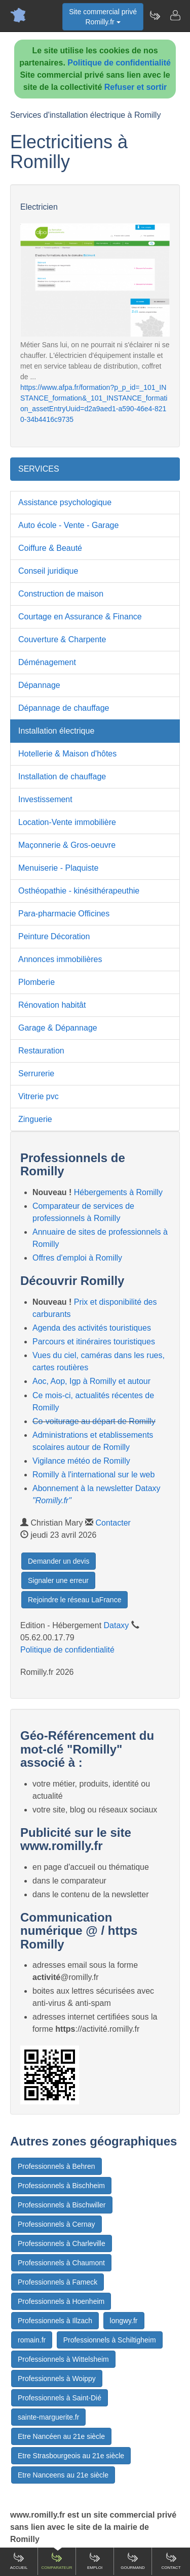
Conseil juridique (48, 571)
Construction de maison (60, 593)
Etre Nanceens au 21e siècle (63, 2475)
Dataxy (116, 1625)
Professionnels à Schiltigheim (109, 2340)
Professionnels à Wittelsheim (63, 2359)
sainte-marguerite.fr (48, 2417)
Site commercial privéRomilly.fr (103, 17)
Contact (170, 2561)
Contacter (112, 1522)
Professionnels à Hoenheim (61, 2301)
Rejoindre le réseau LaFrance (74, 1600)
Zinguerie (35, 1119)
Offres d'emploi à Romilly (77, 1257)
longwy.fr (124, 2321)
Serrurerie (36, 1073)
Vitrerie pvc (38, 1096)
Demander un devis (58, 1561)
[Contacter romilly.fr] (175, 15)
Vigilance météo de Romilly (81, 1461)
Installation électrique (56, 730)
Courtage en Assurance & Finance (80, 616)
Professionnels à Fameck (57, 2282)
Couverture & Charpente (62, 639)
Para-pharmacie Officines (63, 913)
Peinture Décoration (54, 936)
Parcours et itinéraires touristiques (93, 1341)
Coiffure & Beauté (50, 548)
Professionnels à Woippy (57, 2378)
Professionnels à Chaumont (61, 2263)
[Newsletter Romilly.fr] (154, 15)
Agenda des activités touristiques (91, 1328)
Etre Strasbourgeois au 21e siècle (71, 2456)
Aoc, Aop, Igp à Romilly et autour (91, 1381)
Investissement (45, 799)
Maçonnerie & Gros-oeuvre (67, 845)
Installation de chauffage (62, 776)
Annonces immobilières (60, 959)
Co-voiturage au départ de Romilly (94, 1421)
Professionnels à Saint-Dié (59, 2398)
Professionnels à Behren (56, 2166)
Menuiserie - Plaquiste (58, 868)
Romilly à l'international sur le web (93, 1474)
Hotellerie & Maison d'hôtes (67, 753)
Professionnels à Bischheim (61, 2186)
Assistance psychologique (64, 502)
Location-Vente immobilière (67, 822)
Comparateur (56, 2561)
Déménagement (47, 662)
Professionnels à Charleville (61, 2243)
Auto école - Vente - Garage (68, 525)
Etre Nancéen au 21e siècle (61, 2436)
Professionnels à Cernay (56, 2224)
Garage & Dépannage (57, 1027)
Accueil (19, 2561)
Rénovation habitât (52, 1005)
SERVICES (38, 469)
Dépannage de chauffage (63, 708)
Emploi (94, 2561)
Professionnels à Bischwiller (62, 2205)
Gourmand (133, 2561)
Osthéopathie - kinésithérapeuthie (78, 890)
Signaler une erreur (58, 1580)
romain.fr (32, 2340)
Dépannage (39, 685)
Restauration (41, 1050)
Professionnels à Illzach (55, 2321)
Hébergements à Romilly (118, 1192)
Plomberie (36, 982)
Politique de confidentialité (119, 62)
